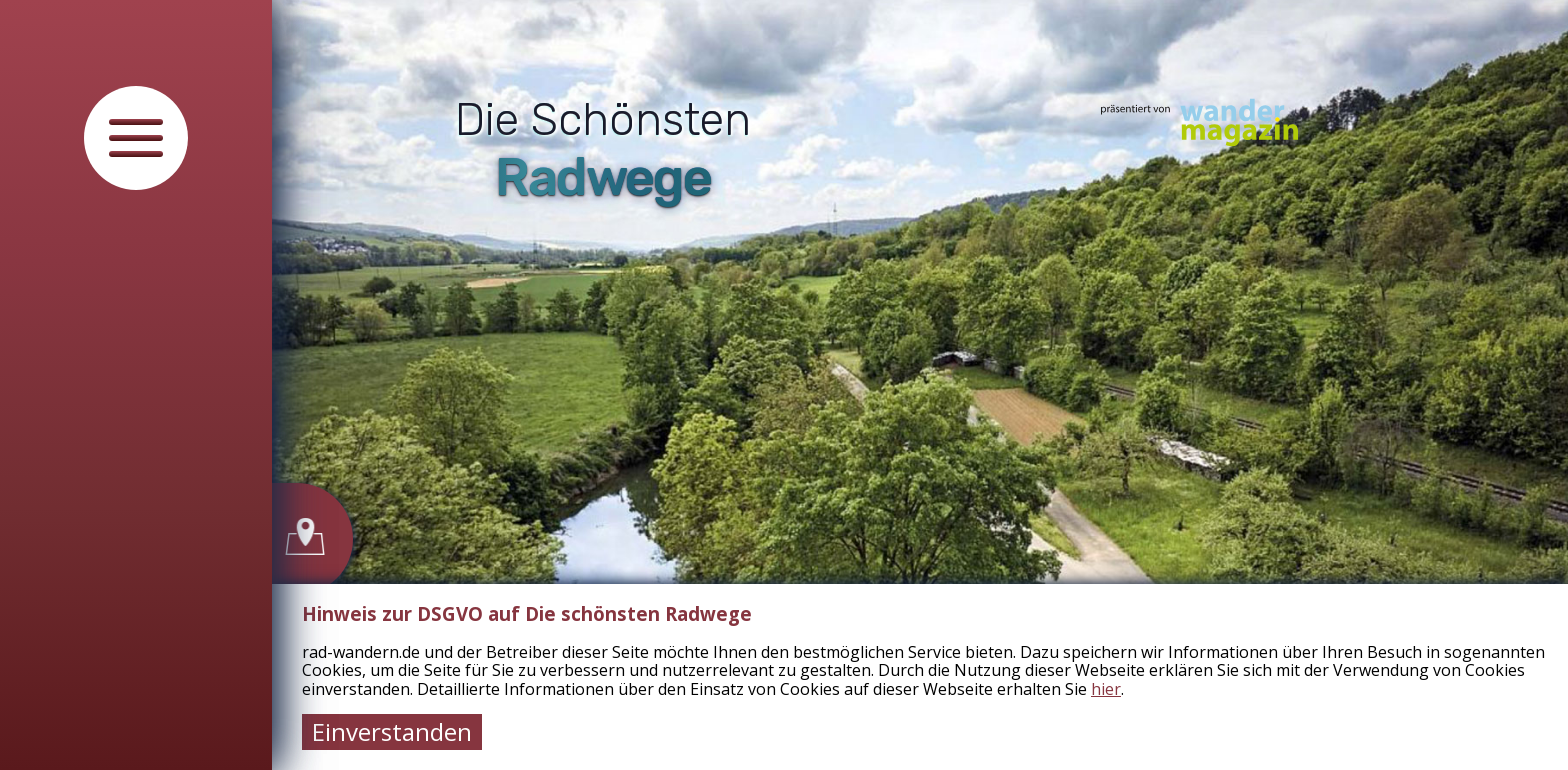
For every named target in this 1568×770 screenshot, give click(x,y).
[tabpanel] (920, 385)
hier (1106, 689)
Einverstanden (392, 731)
